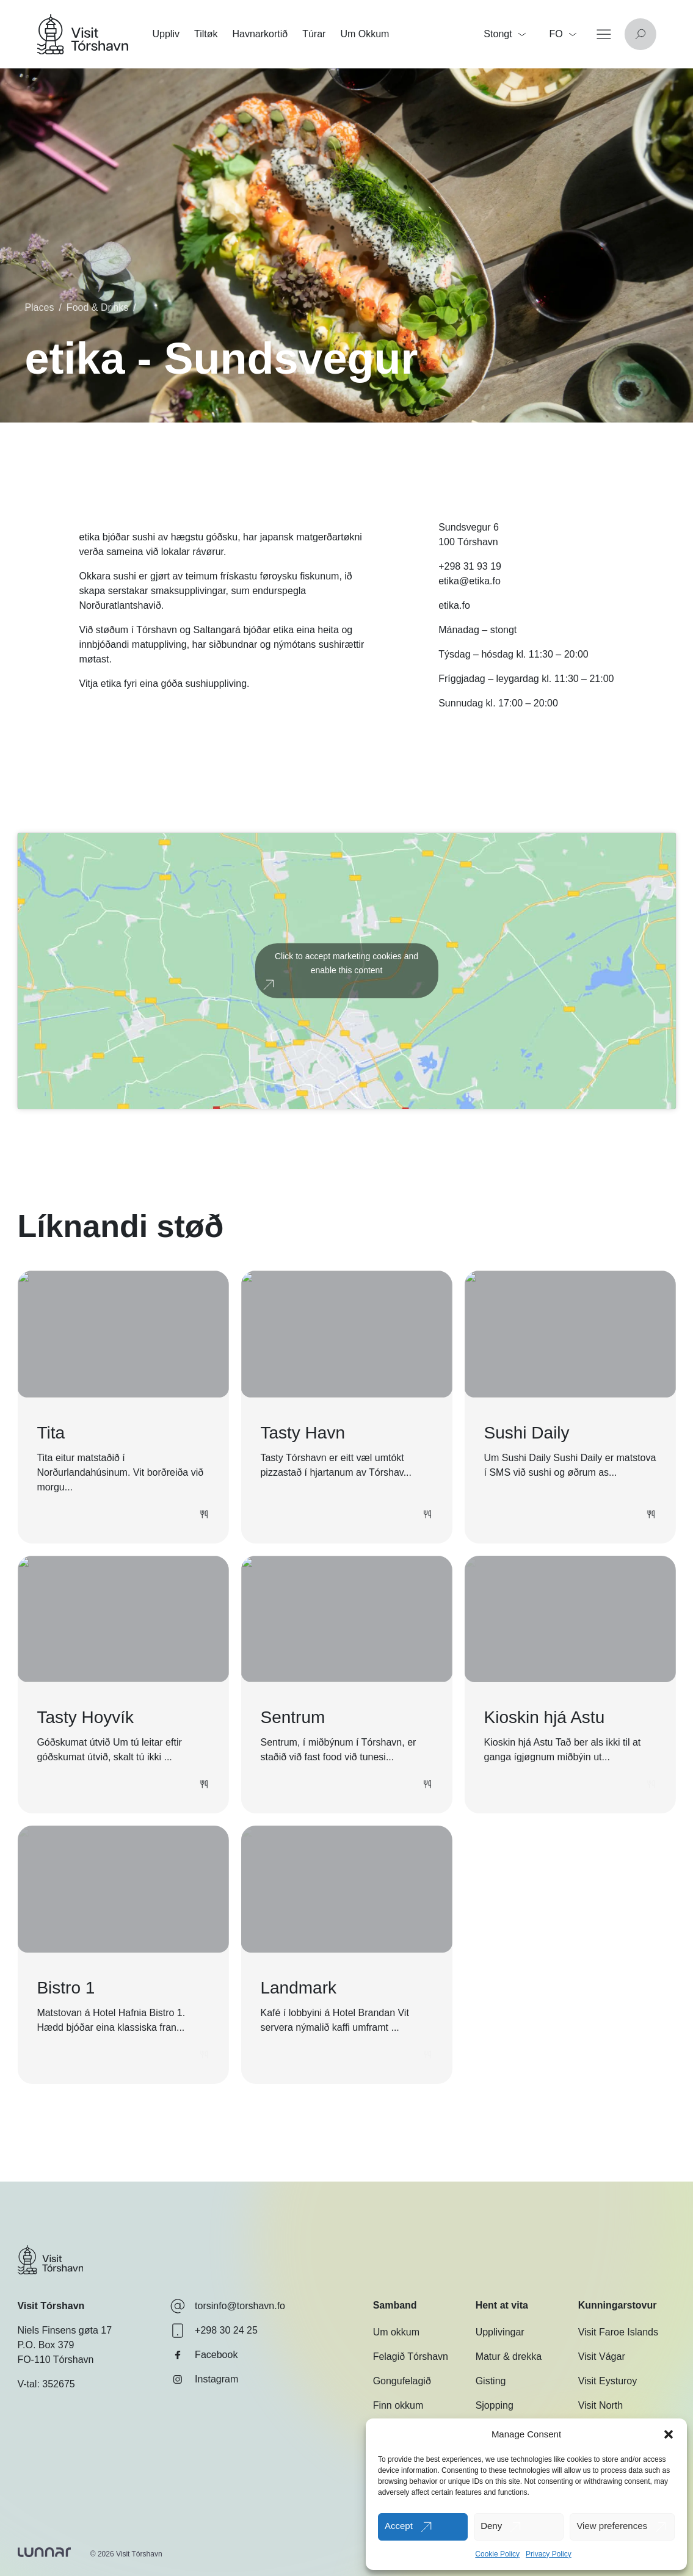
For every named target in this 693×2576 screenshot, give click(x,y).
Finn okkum (398, 2405)
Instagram (204, 2379)
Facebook (204, 2355)
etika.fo (454, 605)
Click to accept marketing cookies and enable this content (346, 963)
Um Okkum (364, 34)
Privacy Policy (548, 2554)
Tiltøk (206, 34)
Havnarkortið (260, 34)
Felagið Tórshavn (410, 2356)
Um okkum (396, 2332)
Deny (491, 2525)
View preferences (611, 2525)
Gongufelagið (402, 2381)
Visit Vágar (601, 2356)
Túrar (313, 34)
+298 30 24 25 (214, 2330)
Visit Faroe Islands (618, 2332)
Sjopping (494, 2405)
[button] (668, 2434)
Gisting (491, 2381)
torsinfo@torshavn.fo (227, 2306)
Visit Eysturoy (607, 2381)
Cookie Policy (497, 2554)
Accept (399, 2525)
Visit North (600, 2405)
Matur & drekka (509, 2356)
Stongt (504, 34)
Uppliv (165, 34)
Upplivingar (500, 2332)
